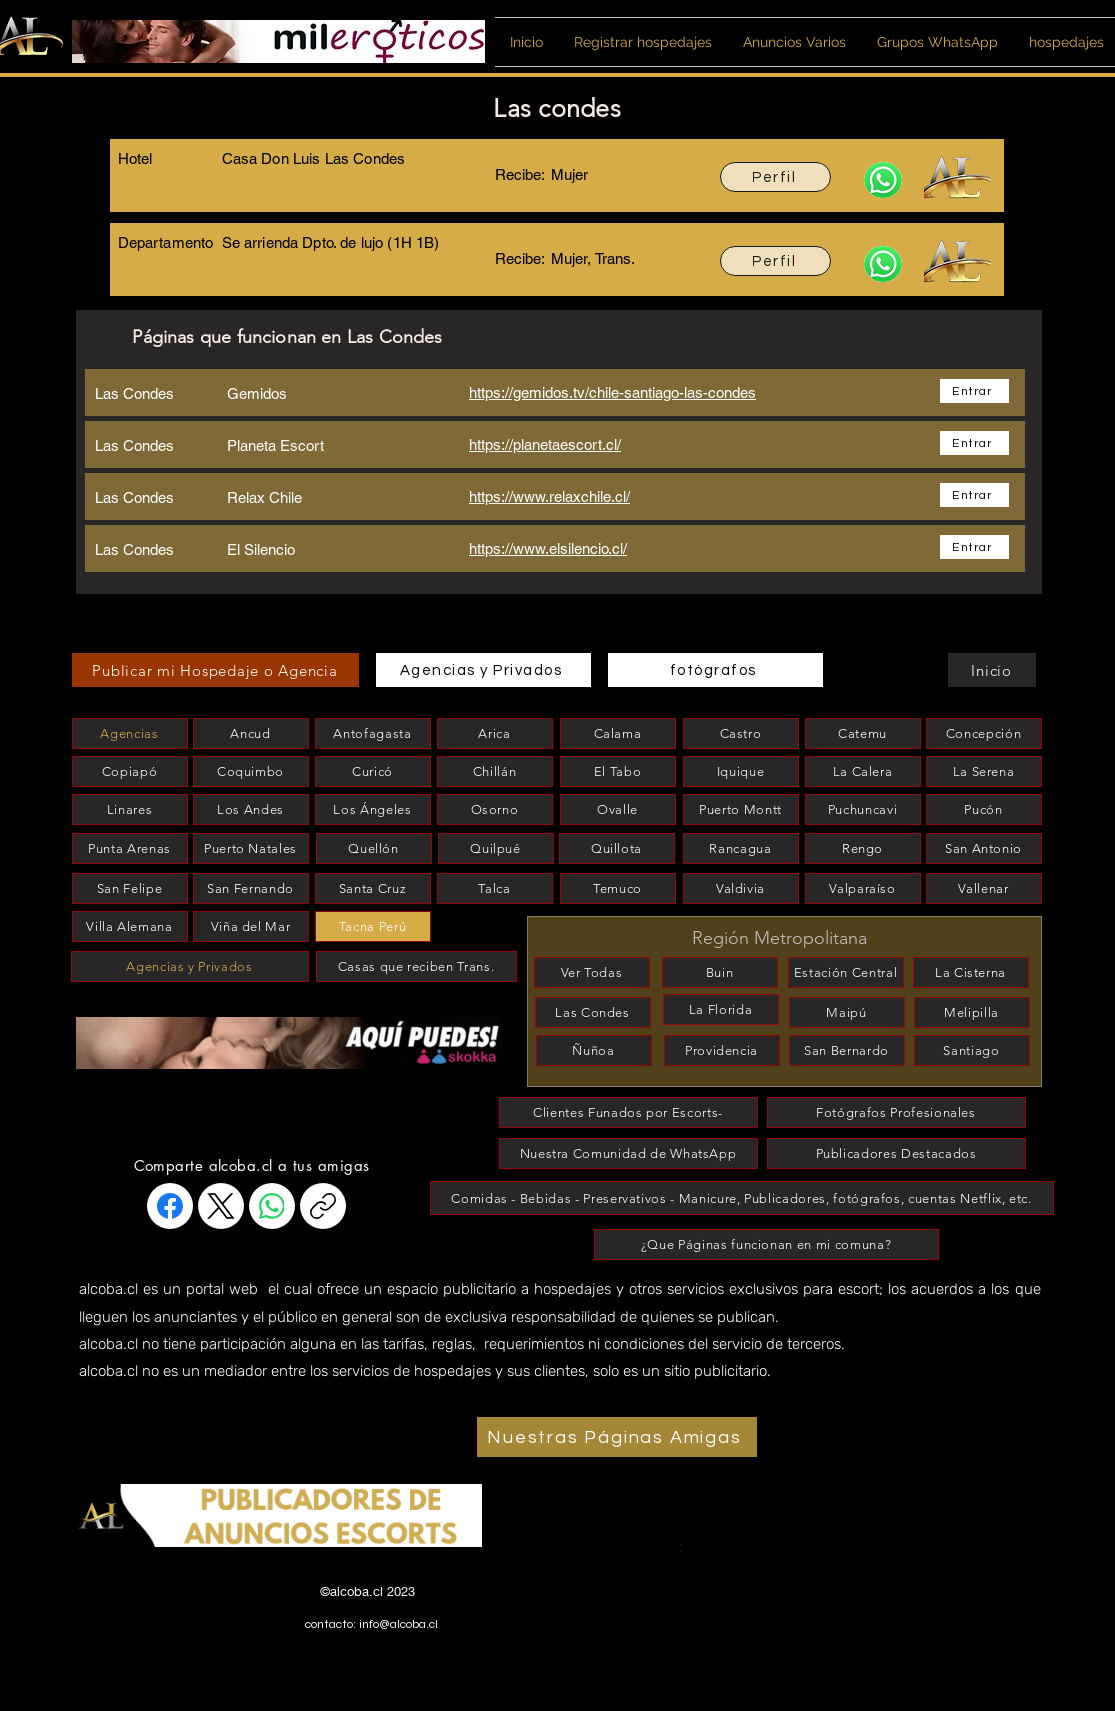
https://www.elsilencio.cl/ (548, 548)
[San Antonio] (984, 848)
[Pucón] (984, 809)
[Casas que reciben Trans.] (416, 966)
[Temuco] (618, 888)
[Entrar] (974, 391)
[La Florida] (721, 1009)
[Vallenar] (984, 888)
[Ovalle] (618, 809)
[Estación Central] (846, 972)
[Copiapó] (130, 771)
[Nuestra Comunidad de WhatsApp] (628, 1153)
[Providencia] (722, 1050)
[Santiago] (972, 1050)
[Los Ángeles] (373, 809)
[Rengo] (863, 848)
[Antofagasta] (373, 733)
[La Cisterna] (971, 972)
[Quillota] (617, 848)
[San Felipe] (130, 888)
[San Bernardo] (847, 1050)
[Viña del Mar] (251, 926)
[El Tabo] (618, 771)
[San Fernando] (251, 888)
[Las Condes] (593, 1012)
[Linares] (130, 809)
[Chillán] (495, 771)
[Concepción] (984, 733)
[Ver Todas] (592, 972)
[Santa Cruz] (373, 888)
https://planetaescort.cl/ (545, 444)
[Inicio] (992, 670)
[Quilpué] (496, 848)
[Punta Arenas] (130, 848)
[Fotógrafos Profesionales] (896, 1112)
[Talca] (495, 888)
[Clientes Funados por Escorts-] (628, 1112)
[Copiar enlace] (323, 1206)
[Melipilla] (972, 1012)
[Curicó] (373, 771)
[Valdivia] (741, 888)
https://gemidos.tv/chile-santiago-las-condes (612, 392)
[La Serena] (984, 771)
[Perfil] (775, 177)
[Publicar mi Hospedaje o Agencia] (215, 670)
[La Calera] (863, 771)
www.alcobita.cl (347, 1679)
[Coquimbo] (251, 771)
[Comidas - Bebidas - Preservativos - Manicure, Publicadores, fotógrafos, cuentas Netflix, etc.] (742, 1198)
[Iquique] (741, 771)
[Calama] (618, 733)
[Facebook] (170, 1206)
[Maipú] (847, 1012)
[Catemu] (863, 733)
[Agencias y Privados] (483, 670)
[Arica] (495, 733)
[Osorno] (495, 809)
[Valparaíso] (863, 888)
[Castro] (741, 733)
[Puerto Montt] (741, 809)
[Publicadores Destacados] (896, 1153)
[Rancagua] (741, 848)
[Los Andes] (251, 809)
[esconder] (175, 1014)
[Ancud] (251, 733)
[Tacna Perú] (373, 926)
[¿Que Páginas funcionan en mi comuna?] (766, 1244)
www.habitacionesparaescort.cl (395, 1639)
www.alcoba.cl (343, 1700)
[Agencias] (130, 733)
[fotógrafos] (715, 670)
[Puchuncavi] (863, 809)
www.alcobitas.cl (350, 1659)
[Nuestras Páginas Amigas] (617, 1437)
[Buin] (720, 972)
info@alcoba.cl (398, 1624)
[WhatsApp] (272, 1206)
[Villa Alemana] (130, 926)
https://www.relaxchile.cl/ (549, 496)
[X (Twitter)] (221, 1206)
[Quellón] (374, 848)
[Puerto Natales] (251, 848)
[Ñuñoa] (594, 1050)
